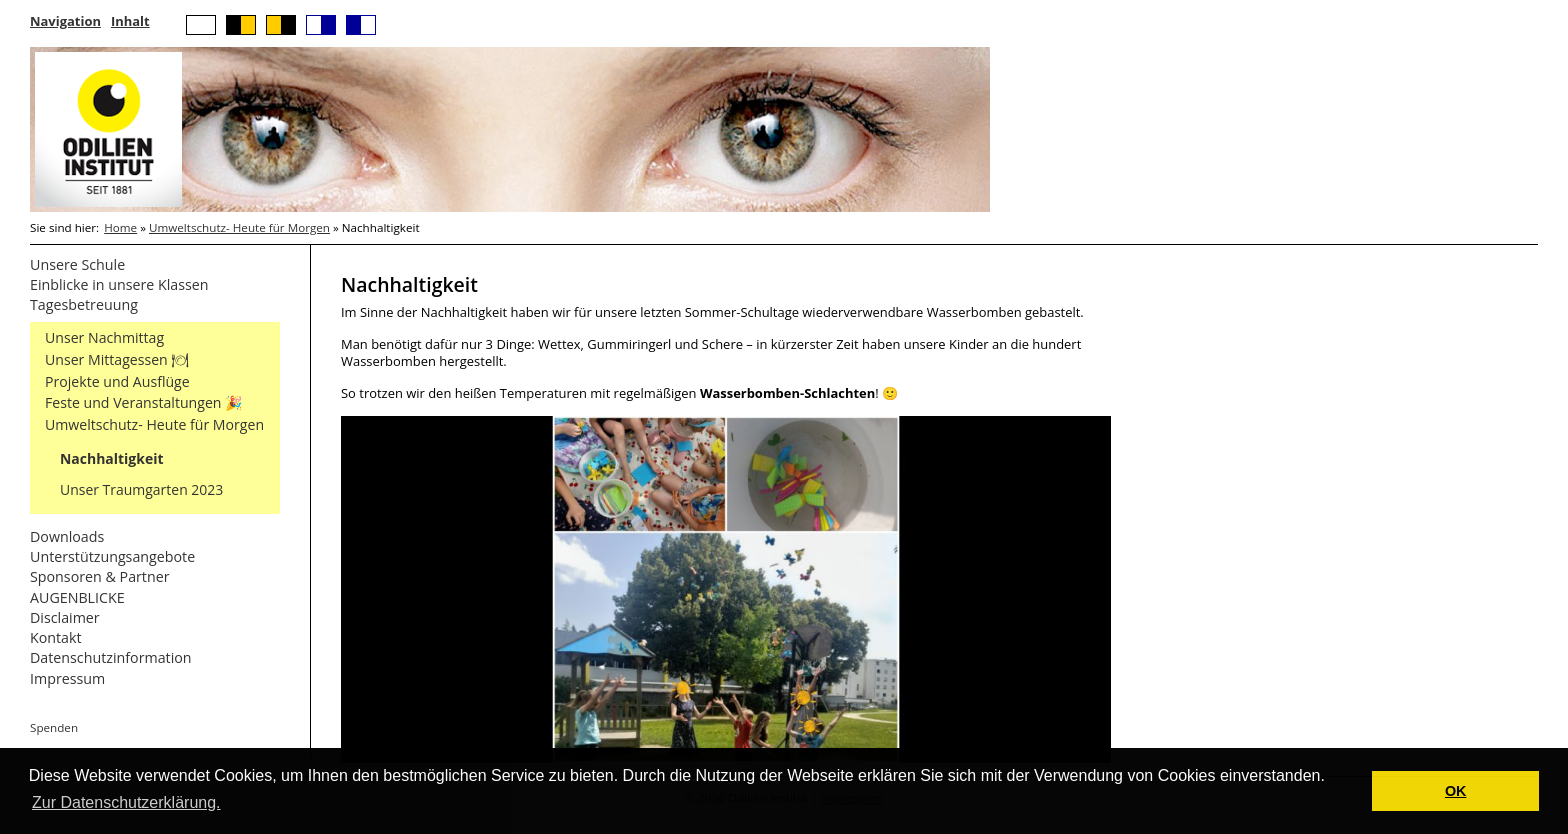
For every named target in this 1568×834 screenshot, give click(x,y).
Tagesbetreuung (84, 304)
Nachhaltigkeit (112, 458)
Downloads (67, 536)
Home (120, 227)
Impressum (67, 678)
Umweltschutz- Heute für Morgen (239, 227)
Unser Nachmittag (104, 337)
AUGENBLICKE (77, 597)
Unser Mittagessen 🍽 (117, 359)
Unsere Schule (77, 264)
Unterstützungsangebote (112, 556)
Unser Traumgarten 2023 (141, 489)
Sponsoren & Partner (100, 576)
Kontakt (56, 637)
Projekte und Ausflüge (117, 381)
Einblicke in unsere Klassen (119, 284)
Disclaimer (65, 617)
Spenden (54, 727)
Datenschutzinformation (111, 657)
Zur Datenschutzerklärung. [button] (126, 802)
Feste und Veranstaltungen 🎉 (144, 402)
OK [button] (1456, 791)
